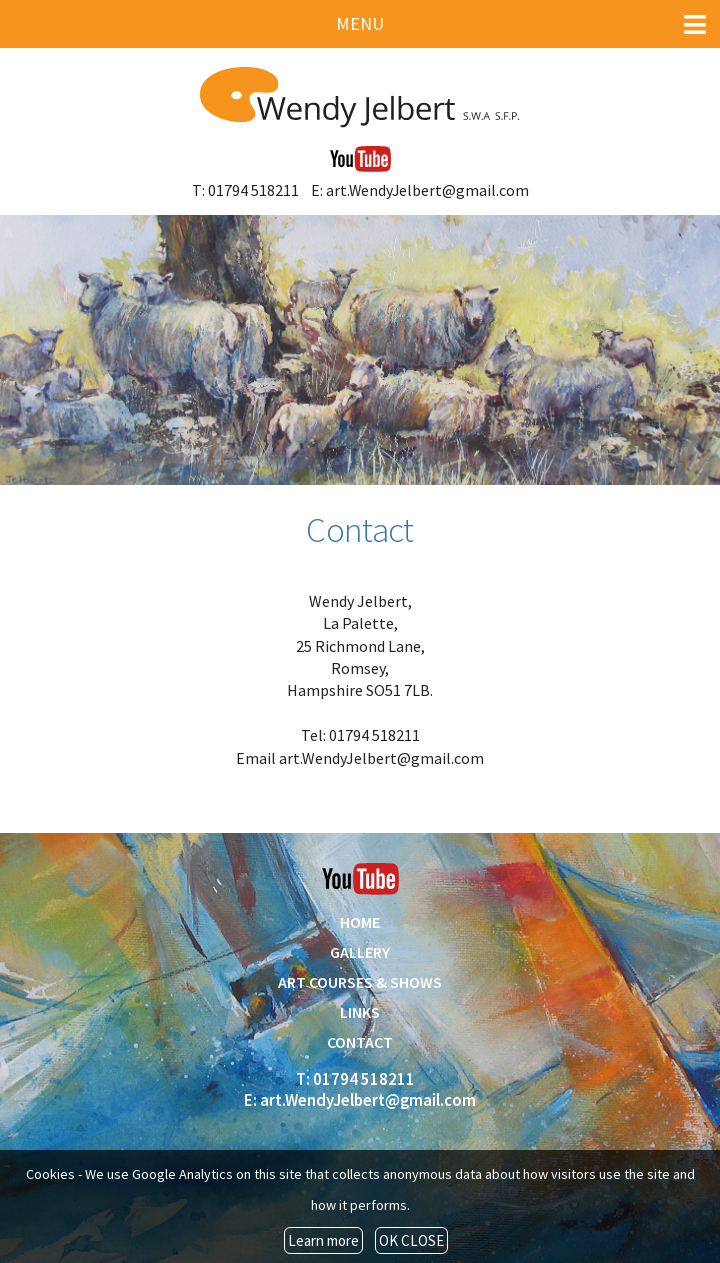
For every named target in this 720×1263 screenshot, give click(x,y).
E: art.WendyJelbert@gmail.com (420, 190)
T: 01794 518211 (245, 190)
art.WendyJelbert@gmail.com (381, 758)
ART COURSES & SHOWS (360, 982)
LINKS (360, 1012)
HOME (360, 922)
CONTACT (360, 1042)
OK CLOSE (411, 1240)
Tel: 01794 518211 (360, 735)
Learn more (323, 1240)
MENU (521, 24)
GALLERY (360, 952)
